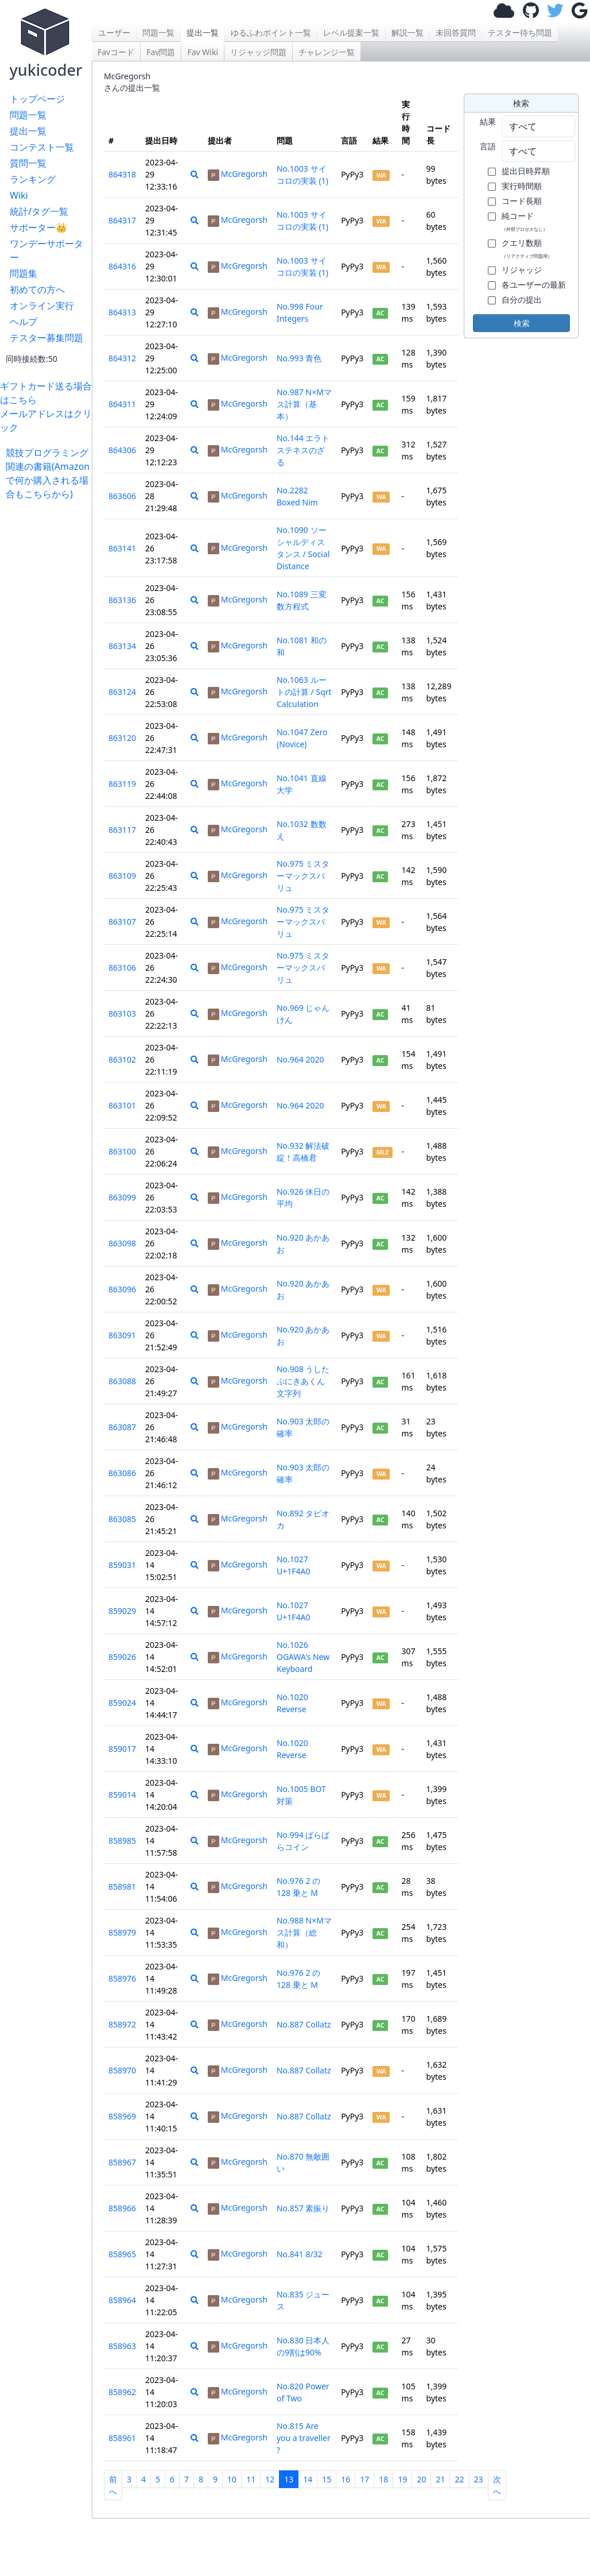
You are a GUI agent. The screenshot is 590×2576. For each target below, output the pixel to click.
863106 (122, 967)
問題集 (23, 273)
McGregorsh (237, 173)
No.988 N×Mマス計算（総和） (304, 1932)
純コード (525, 221)
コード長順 (522, 200)
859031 (122, 1564)
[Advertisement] (49, 673)
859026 (122, 1656)
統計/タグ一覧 (39, 211)
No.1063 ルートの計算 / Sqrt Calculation (304, 691)
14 (307, 2479)
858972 (122, 2024)
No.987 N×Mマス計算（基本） (304, 404)
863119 (122, 783)
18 (383, 2479)
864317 (122, 220)
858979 (122, 1932)
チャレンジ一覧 (326, 52)
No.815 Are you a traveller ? (304, 2437)
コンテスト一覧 (42, 147)
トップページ (37, 98)
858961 (122, 2437)
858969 (122, 2116)
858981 (122, 1886)
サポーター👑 (38, 227)
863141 (122, 548)
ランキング (33, 179)
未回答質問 (456, 32)
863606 (122, 496)
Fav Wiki (202, 52)
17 (364, 2479)
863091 (122, 1335)
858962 (122, 2391)
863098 (122, 1243)
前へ (113, 2485)
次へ (497, 2485)
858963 (122, 2346)
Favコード (116, 52)
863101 (122, 1105)
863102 (122, 1059)
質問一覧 (28, 163)
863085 (122, 1518)
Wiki (19, 195)
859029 (122, 1610)
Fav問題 (160, 52)
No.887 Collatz (304, 2024)
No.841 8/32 (300, 2254)
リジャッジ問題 (258, 52)
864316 (122, 266)
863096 (122, 1289)
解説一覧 (407, 32)
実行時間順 (522, 185)
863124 (122, 691)
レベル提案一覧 (351, 32)
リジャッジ (522, 269)
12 (269, 2479)
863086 (122, 1472)
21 (440, 2479)
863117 (122, 829)
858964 (122, 2300)
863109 (122, 875)
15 (326, 2479)
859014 (122, 1794)
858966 (122, 2208)
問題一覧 (28, 115)
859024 (122, 1702)
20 (421, 2479)
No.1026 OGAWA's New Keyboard (303, 1656)
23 (478, 2479)
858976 (122, 1978)
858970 (122, 2070)
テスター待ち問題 (520, 32)
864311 (122, 404)
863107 (122, 921)
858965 (122, 2254)
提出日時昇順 (526, 170)
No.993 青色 (299, 358)
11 (250, 2479)
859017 (122, 1748)
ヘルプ (23, 321)
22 (459, 2479)
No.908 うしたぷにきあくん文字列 (303, 1381)
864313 (122, 312)
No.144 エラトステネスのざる (303, 450)
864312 (122, 358)
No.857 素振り (303, 2208)
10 (231, 2479)
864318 (122, 174)
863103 (122, 1013)
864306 (122, 450)
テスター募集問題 (46, 337)
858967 (122, 2162)
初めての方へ (37, 289)
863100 (122, 1151)
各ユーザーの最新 (534, 284)
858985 (122, 1840)
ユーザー (114, 32)
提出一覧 (28, 131)
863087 (122, 1427)
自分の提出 (522, 299)
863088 (122, 1381)
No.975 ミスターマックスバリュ (303, 875)
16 (345, 2479)
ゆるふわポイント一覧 (271, 32)
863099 (122, 1197)
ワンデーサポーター (46, 250)
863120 (122, 737)
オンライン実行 (42, 305)
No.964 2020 (300, 1059)
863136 (122, 599)
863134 (122, 645)
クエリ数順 (527, 248)
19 (402, 2479)
